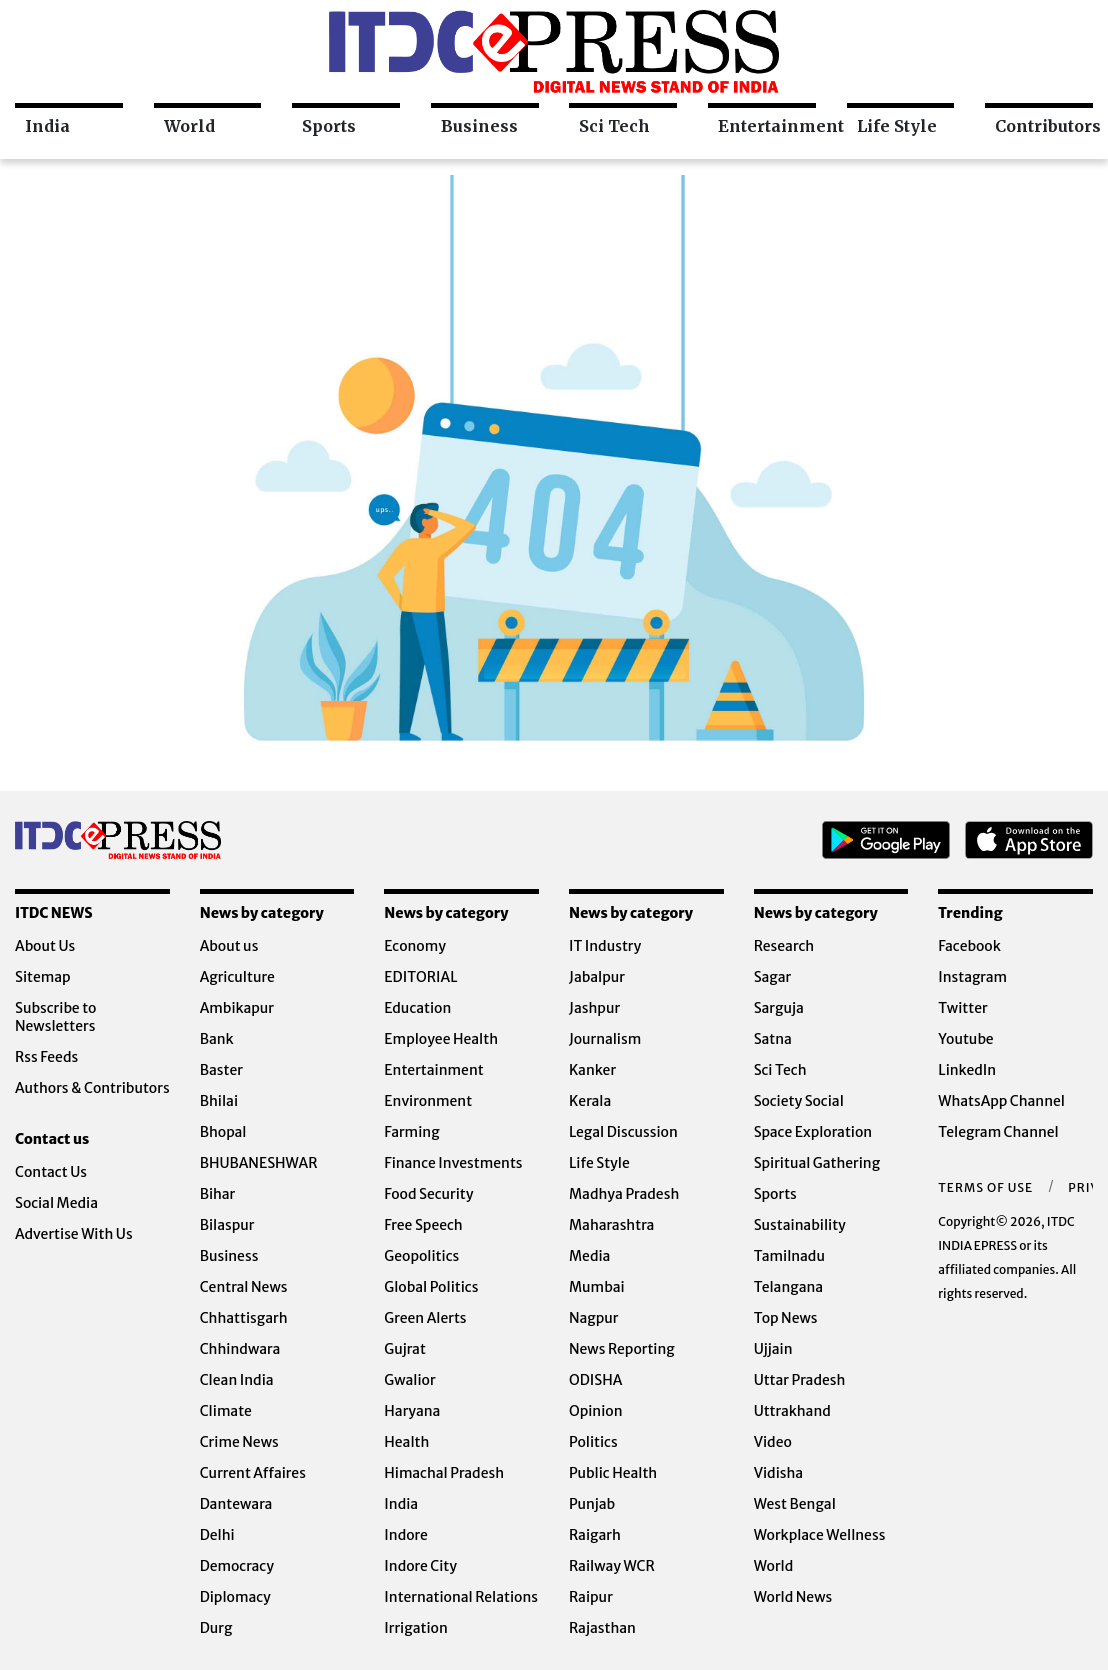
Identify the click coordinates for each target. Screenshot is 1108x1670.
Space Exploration (813, 1132)
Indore (406, 1535)
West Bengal (795, 1504)
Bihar (218, 1194)
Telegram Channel (998, 1132)
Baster (221, 1070)
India (47, 126)
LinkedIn (967, 1070)
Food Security (428, 1194)
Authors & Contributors (92, 1088)
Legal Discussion (623, 1132)
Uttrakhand (792, 1411)
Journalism (605, 1039)
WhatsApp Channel (1001, 1101)
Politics (593, 1442)
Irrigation (415, 1628)
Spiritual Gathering (817, 1163)
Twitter (962, 1008)
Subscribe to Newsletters (56, 1017)
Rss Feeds (46, 1057)
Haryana (412, 1411)
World (189, 126)
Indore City (420, 1566)
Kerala (590, 1101)
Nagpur (593, 1318)
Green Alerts (425, 1318)
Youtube (965, 1039)
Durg (216, 1628)
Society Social (799, 1101)
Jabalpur (597, 977)
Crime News (239, 1442)
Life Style (897, 126)
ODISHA (595, 1380)
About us (229, 946)
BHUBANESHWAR (259, 1163)
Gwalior (409, 1380)
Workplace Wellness (820, 1535)
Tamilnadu (789, 1256)
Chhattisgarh (244, 1318)
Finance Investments (453, 1163)
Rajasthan (602, 1628)
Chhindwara (240, 1349)
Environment (428, 1101)
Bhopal (223, 1132)
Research (784, 946)
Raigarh (595, 1535)
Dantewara (236, 1504)
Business (479, 126)
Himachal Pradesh (444, 1473)
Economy (415, 946)
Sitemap (43, 977)
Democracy (237, 1566)
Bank (217, 1039)
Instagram (972, 977)
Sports (329, 126)
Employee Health (441, 1039)
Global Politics (431, 1287)
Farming (411, 1132)
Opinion (596, 1411)
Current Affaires (253, 1473)
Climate (226, 1411)
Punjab (592, 1504)
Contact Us (51, 1172)
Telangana (788, 1287)
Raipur (591, 1597)
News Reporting (622, 1349)
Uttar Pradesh (800, 1380)
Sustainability (800, 1225)
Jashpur (594, 1008)
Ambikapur (237, 1008)
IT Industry (605, 946)
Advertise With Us (74, 1234)
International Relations (461, 1597)
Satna (773, 1039)
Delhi (217, 1535)
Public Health (613, 1473)
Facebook (969, 946)
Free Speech (423, 1225)
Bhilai (219, 1101)
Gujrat (405, 1349)
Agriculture (237, 977)
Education (417, 1008)
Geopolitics (421, 1256)
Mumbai (597, 1287)
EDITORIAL (420, 977)
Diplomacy (235, 1597)
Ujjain (773, 1349)
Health (406, 1442)
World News (793, 1597)
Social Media (56, 1203)
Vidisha (778, 1473)
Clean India (237, 1380)
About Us (45, 946)
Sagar (773, 977)
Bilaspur (227, 1225)
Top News (786, 1318)
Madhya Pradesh (624, 1194)
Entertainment (767, 126)
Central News (244, 1287)
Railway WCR (612, 1566)
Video (773, 1442)
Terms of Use (985, 1187)
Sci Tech (614, 126)
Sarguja (779, 1008)
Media (589, 1256)
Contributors (1044, 126)
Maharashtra (611, 1225)
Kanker (592, 1070)
